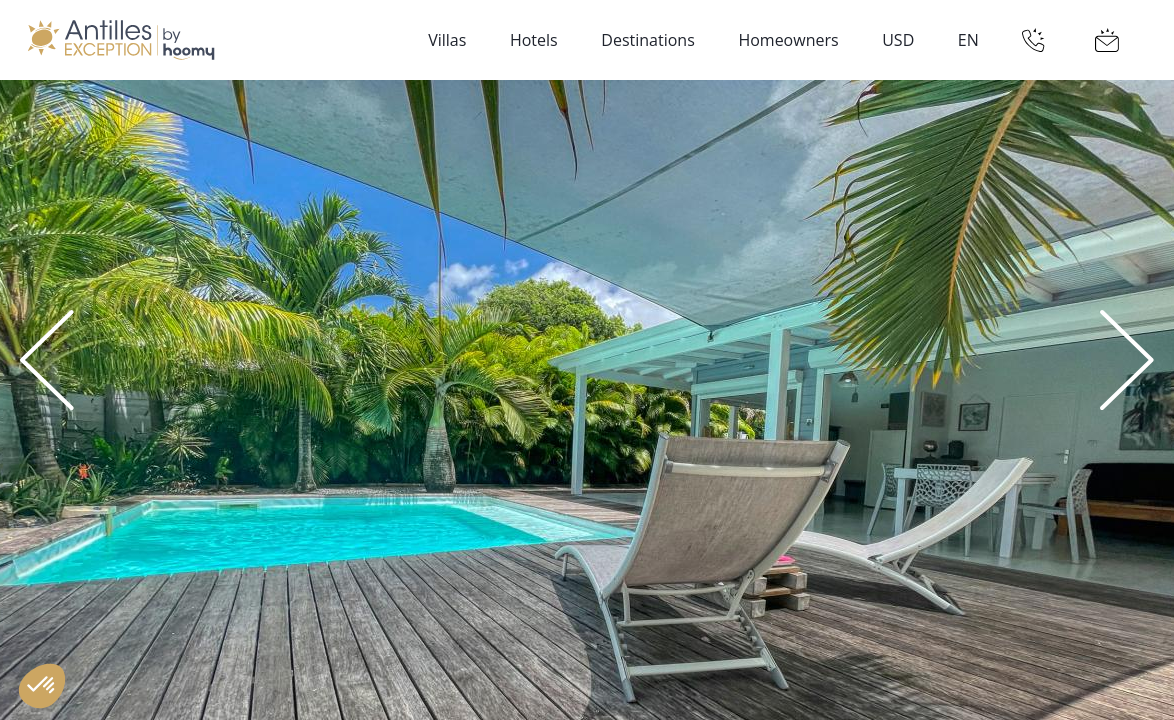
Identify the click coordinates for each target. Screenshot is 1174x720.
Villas (447, 40)
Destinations (647, 40)
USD (898, 40)
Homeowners (788, 40)
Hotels (534, 40)
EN (968, 40)
